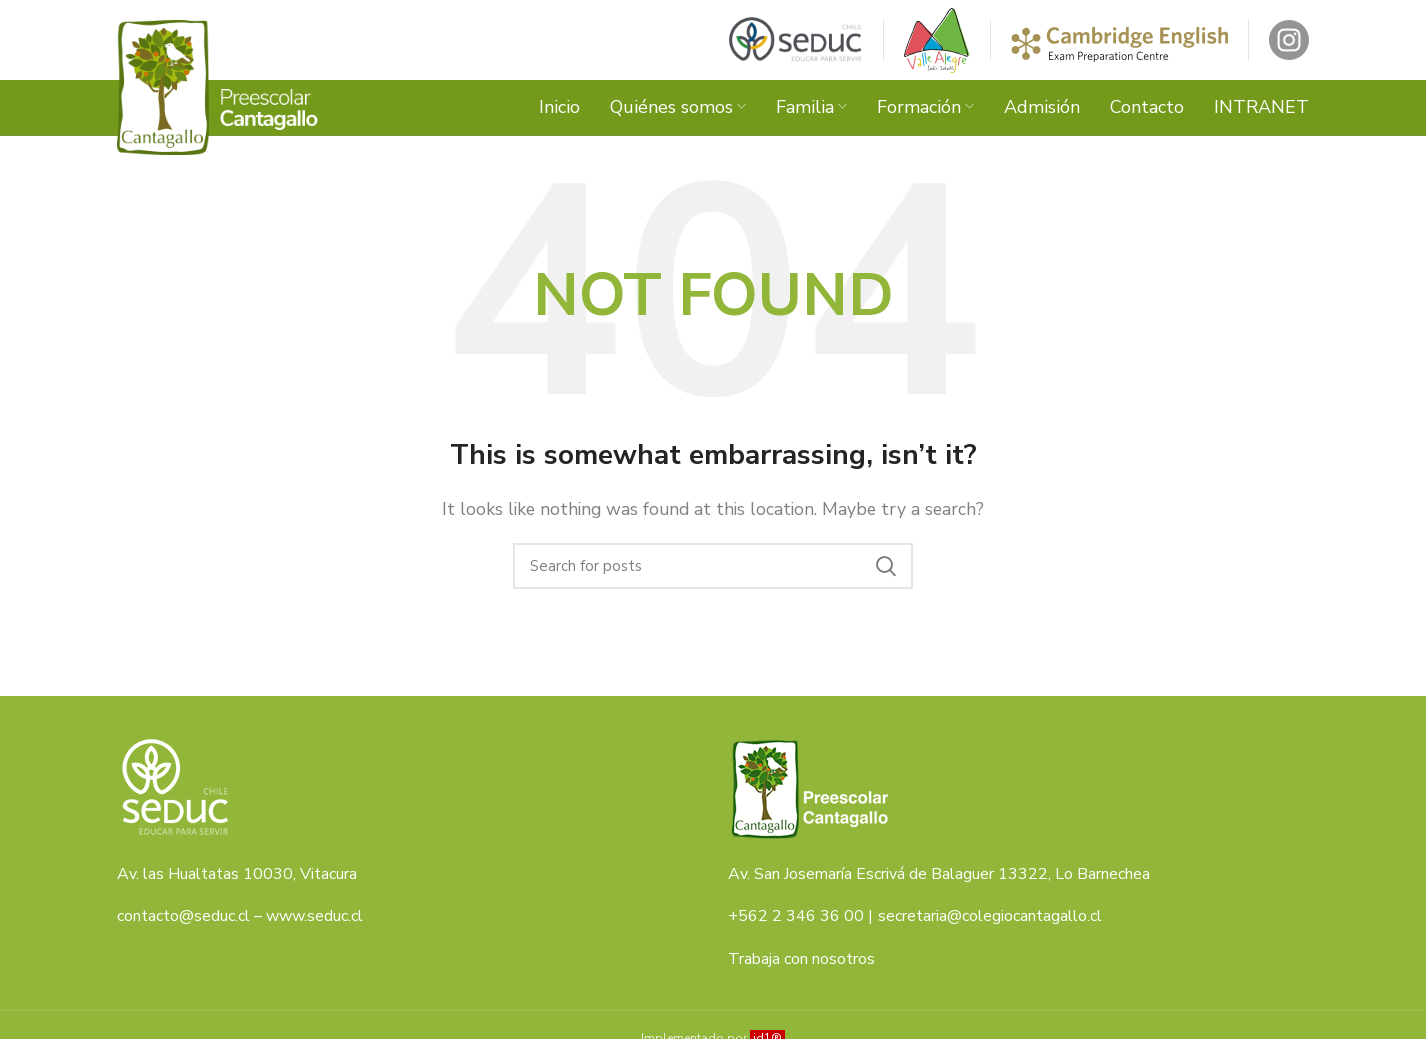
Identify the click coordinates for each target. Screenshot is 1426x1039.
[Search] (713, 566)
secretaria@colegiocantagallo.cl (990, 916)
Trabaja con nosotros (801, 959)
